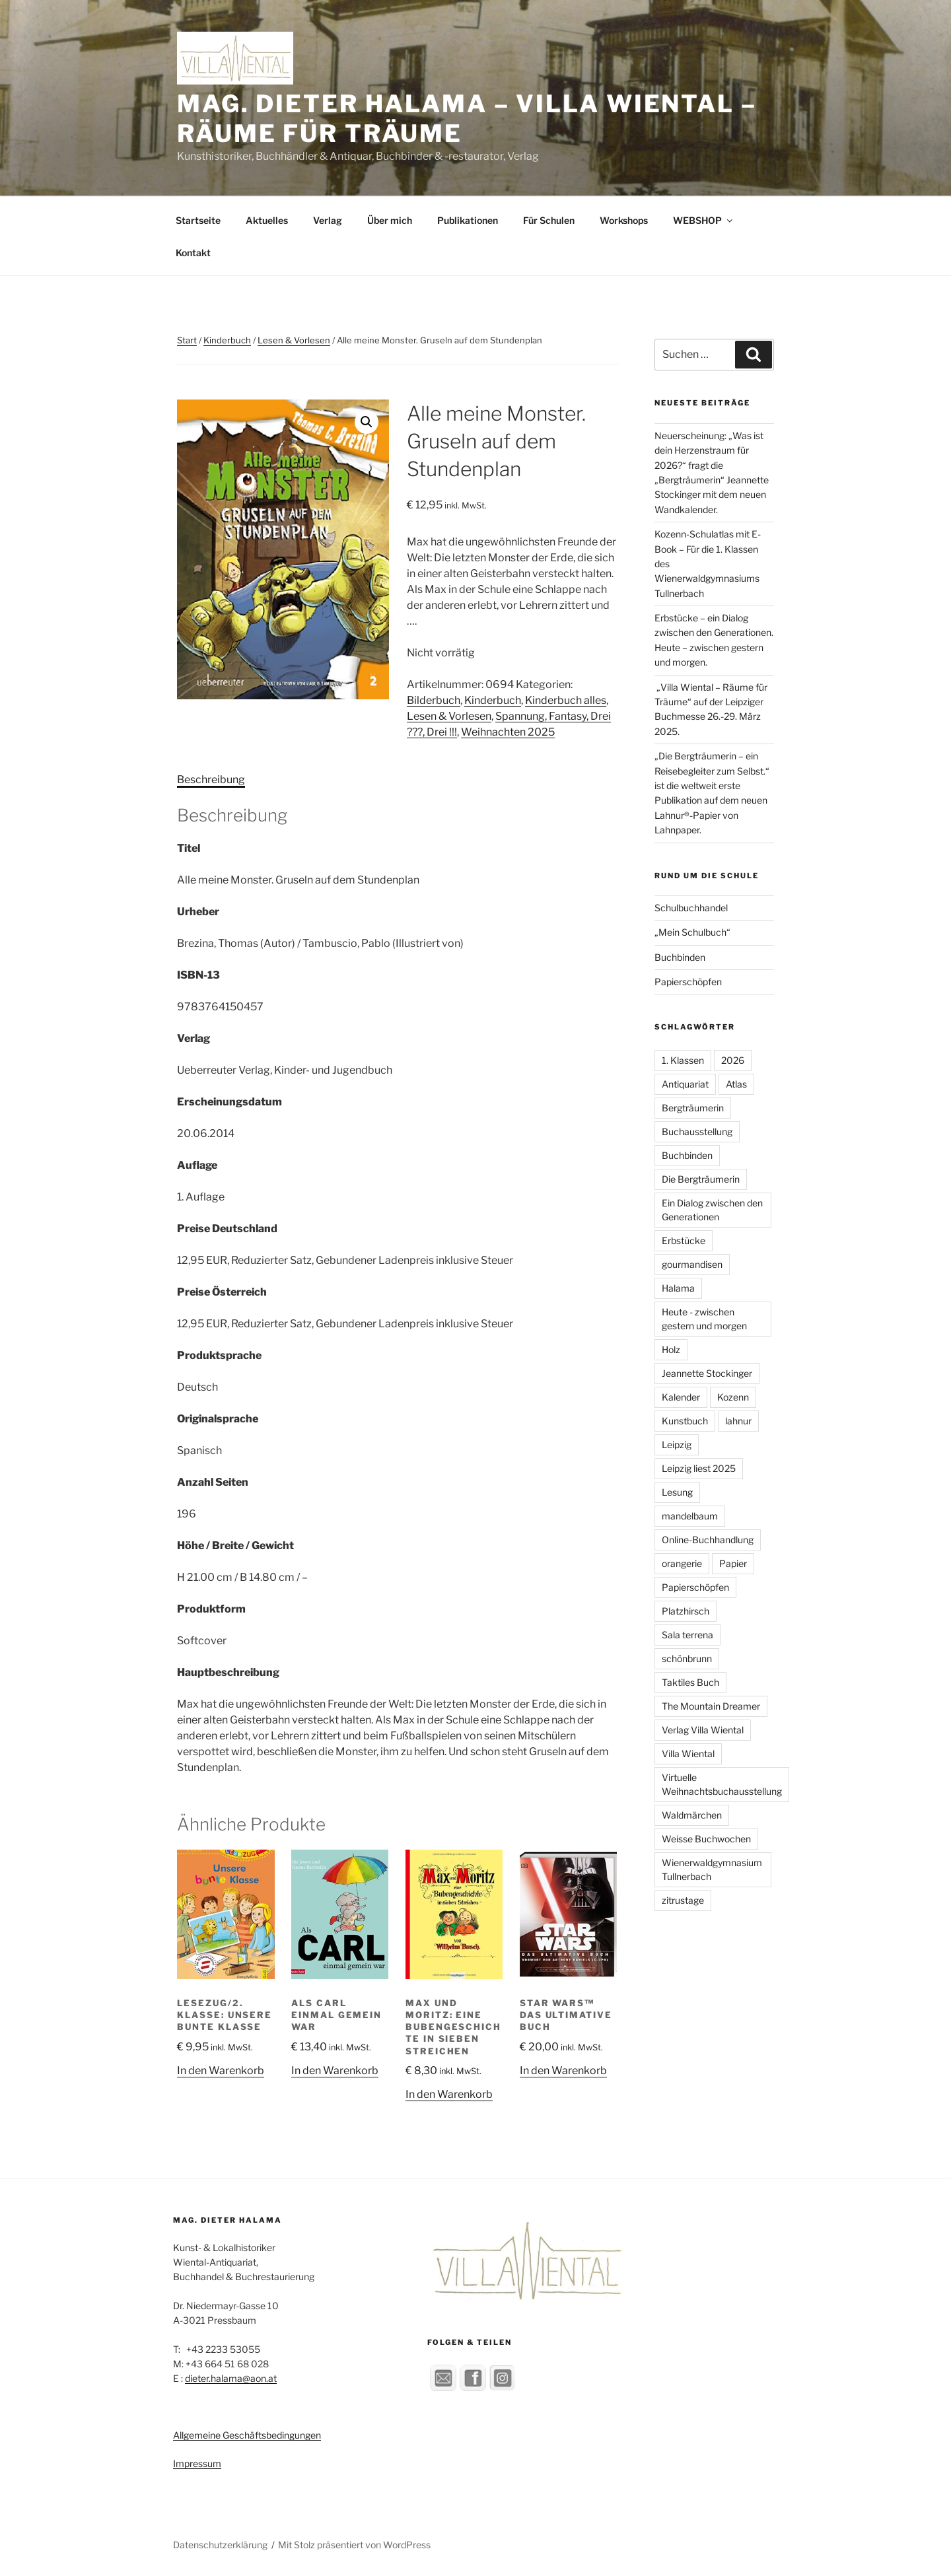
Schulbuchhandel (691, 907)
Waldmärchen (692, 1815)
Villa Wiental (688, 1753)
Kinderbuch (227, 340)
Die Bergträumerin (701, 1179)
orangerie (682, 1563)
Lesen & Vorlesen (294, 340)
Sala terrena (687, 1634)
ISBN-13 (198, 975)
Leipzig (676, 1444)
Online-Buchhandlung (708, 1539)
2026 (732, 1060)
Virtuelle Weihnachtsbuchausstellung (722, 1784)
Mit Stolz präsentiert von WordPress (354, 2544)
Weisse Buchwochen (706, 1838)
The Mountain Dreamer (711, 1706)
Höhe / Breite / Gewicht (235, 1545)
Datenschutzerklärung (220, 2544)
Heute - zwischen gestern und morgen (704, 1318)
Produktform (211, 1609)
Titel (188, 848)
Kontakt (193, 252)
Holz (671, 1349)
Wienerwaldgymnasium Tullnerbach (712, 1869)
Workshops (624, 220)
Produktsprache (219, 1355)
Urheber (198, 911)
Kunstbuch (685, 1420)
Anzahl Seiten (212, 1482)
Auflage (197, 1165)
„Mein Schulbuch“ (692, 932)
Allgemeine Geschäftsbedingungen (247, 2435)
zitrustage (683, 1900)
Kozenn (733, 1397)
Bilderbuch (433, 700)
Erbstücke (683, 1240)
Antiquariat (685, 1084)
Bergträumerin (693, 1107)
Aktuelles (267, 220)
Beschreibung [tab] (211, 779)
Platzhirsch (685, 1611)
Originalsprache (217, 1418)
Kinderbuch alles (565, 700)
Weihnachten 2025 (508, 732)
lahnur (738, 1420)
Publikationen (467, 220)
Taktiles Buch (690, 1682)
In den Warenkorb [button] (220, 2070)
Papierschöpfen (688, 981)
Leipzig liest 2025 (699, 1468)
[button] (366, 422)
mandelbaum (690, 1515)
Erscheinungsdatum (229, 1102)
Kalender (681, 1397)
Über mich (389, 220)
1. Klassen (683, 1060)
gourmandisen (692, 1264)
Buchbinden (679, 957)
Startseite (198, 220)
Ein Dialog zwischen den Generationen (712, 1209)
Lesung (677, 1492)
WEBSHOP (703, 220)
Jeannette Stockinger (707, 1373)
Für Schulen (549, 220)
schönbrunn (687, 1658)
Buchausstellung (697, 1131)
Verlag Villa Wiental (703, 1729)
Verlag (327, 220)
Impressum (197, 2463)
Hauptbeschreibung (228, 1672)
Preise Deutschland (227, 1228)
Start (187, 340)
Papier (733, 1563)
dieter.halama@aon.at (231, 2378)
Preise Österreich (222, 1292)
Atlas (736, 1084)
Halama (678, 1288)
